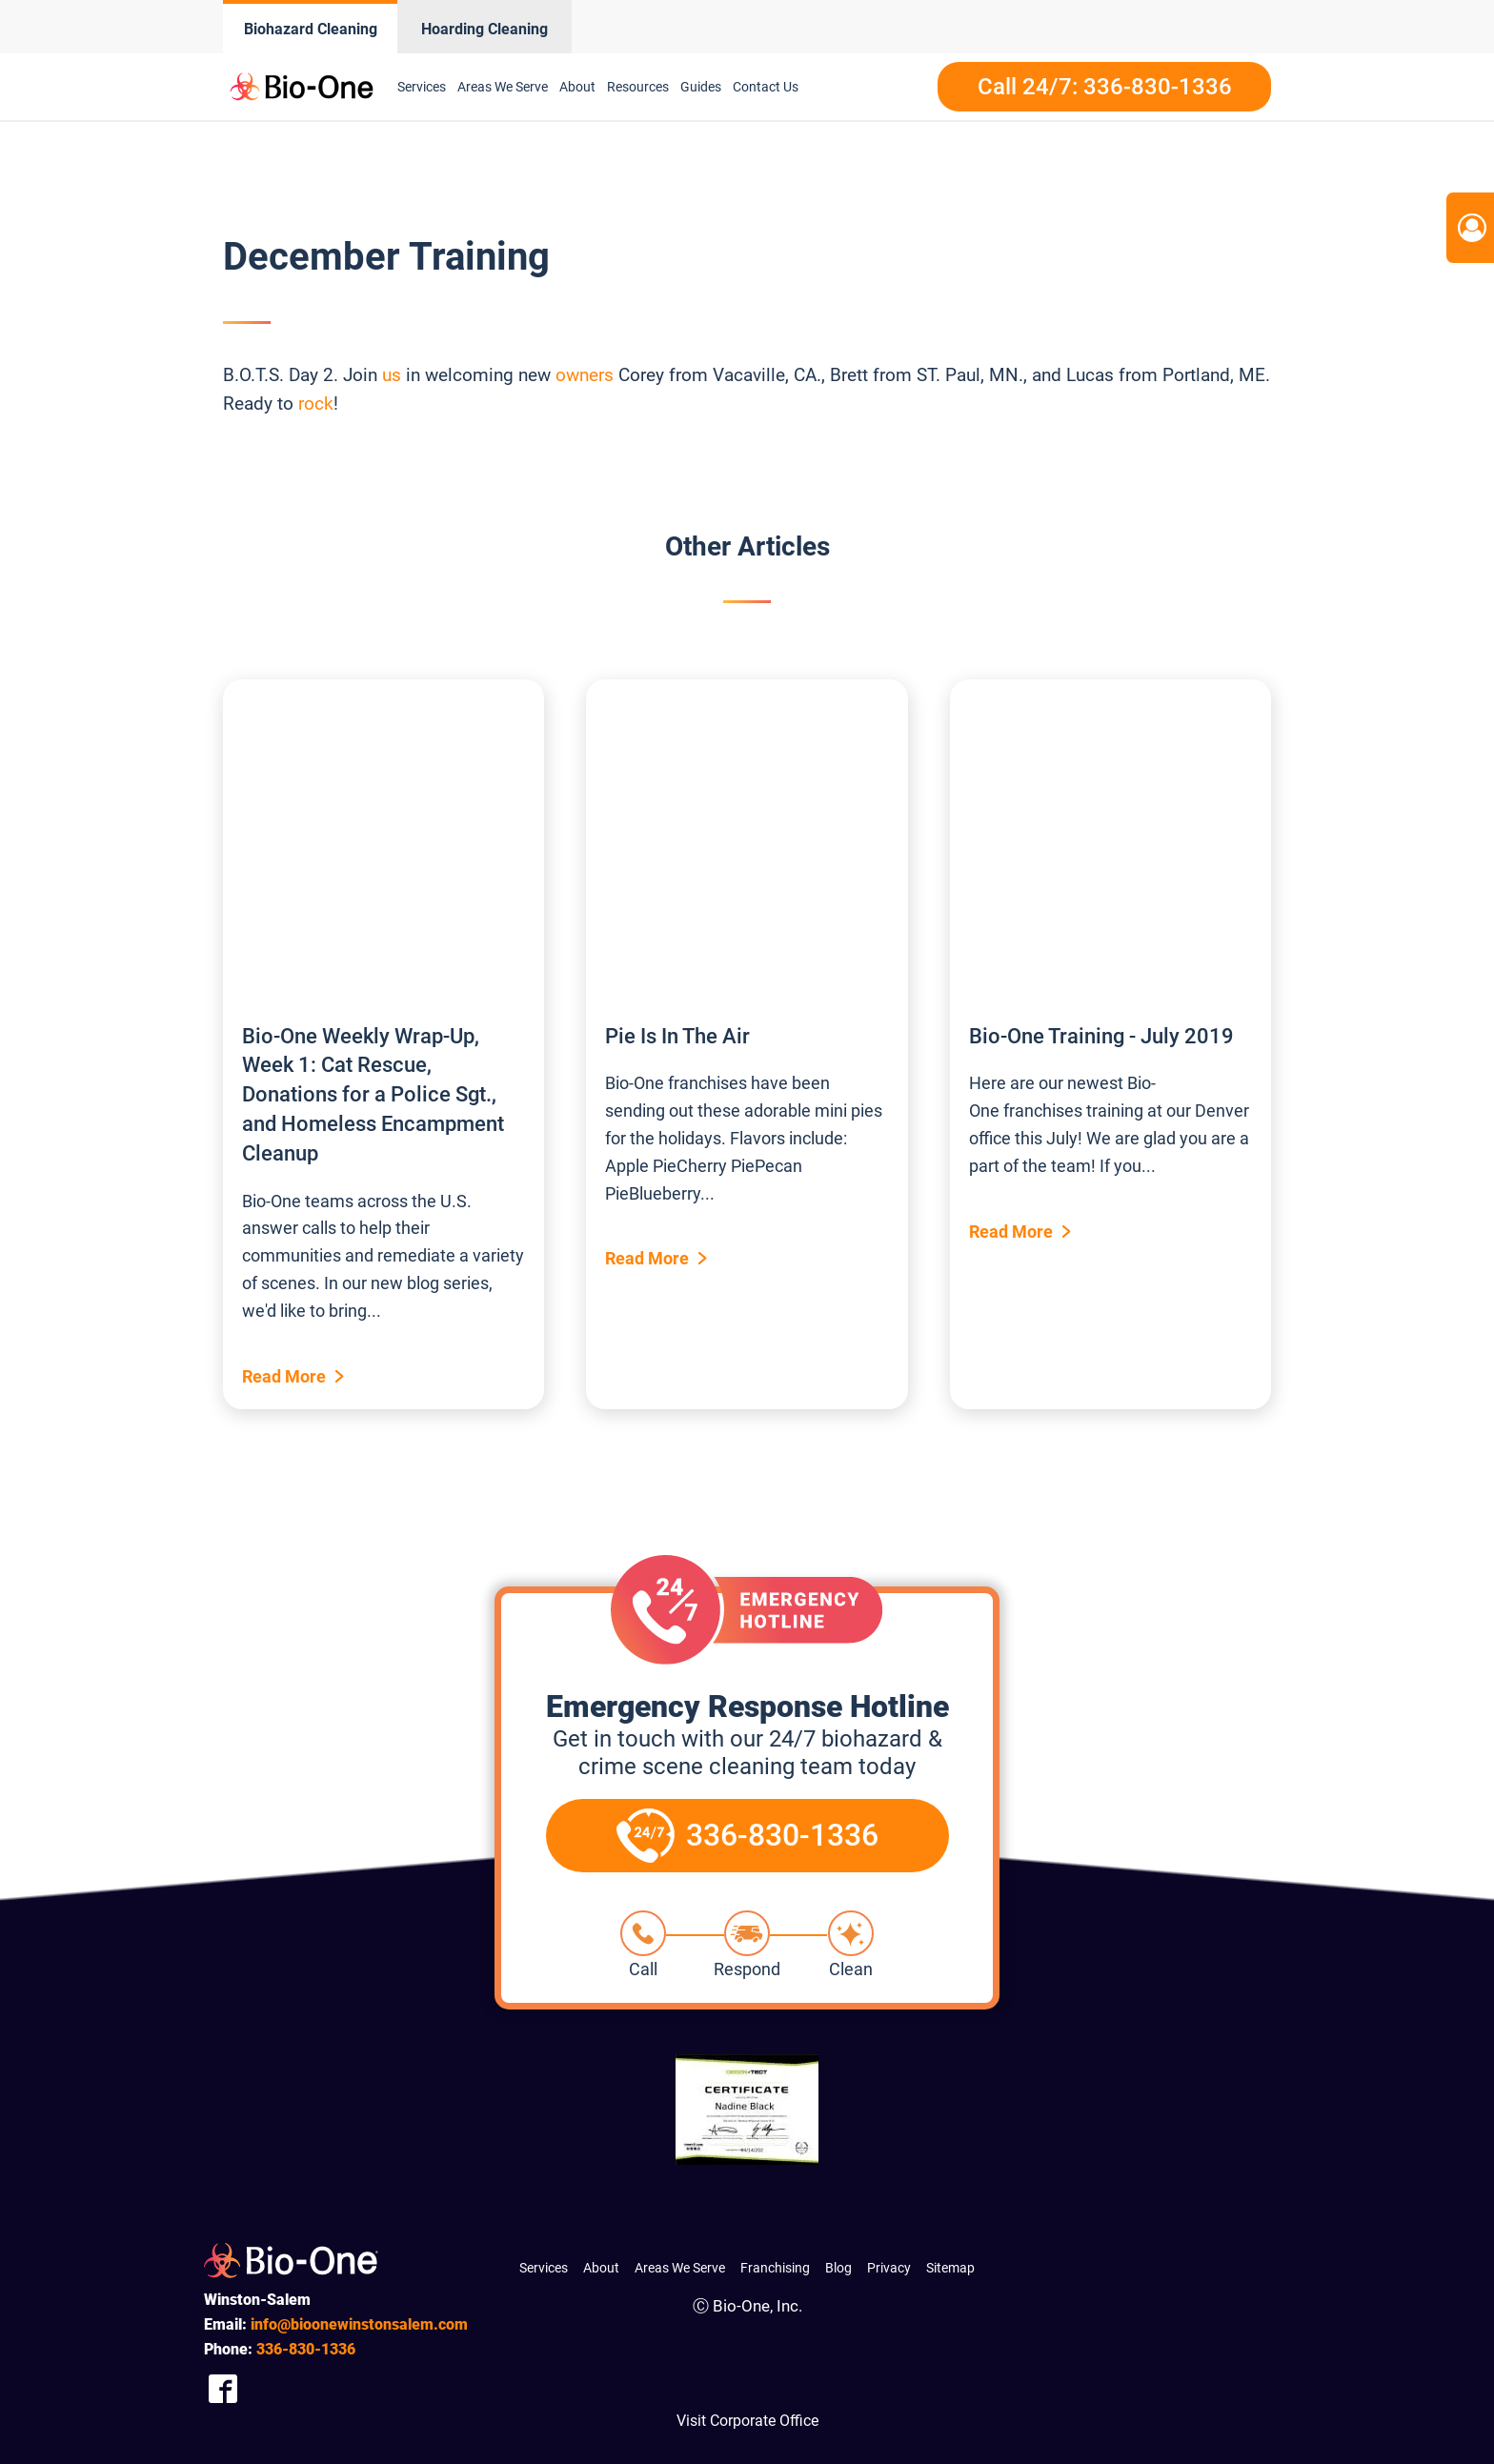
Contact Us (765, 86)
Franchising (775, 2267)
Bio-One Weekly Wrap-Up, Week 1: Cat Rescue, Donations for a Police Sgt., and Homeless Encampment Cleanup (373, 1094)
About (577, 86)
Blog (838, 2267)
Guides (700, 86)
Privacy (889, 2267)
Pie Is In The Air (677, 1036)
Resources (638, 86)
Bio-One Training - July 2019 (1101, 1036)
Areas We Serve (502, 86)
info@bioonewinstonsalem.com (359, 2324)
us (391, 375)
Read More (284, 1376)
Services (421, 86)
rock (315, 403)
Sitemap (950, 2267)
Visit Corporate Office (747, 2421)
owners (584, 375)
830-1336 (305, 2349)
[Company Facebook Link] (223, 2388)
